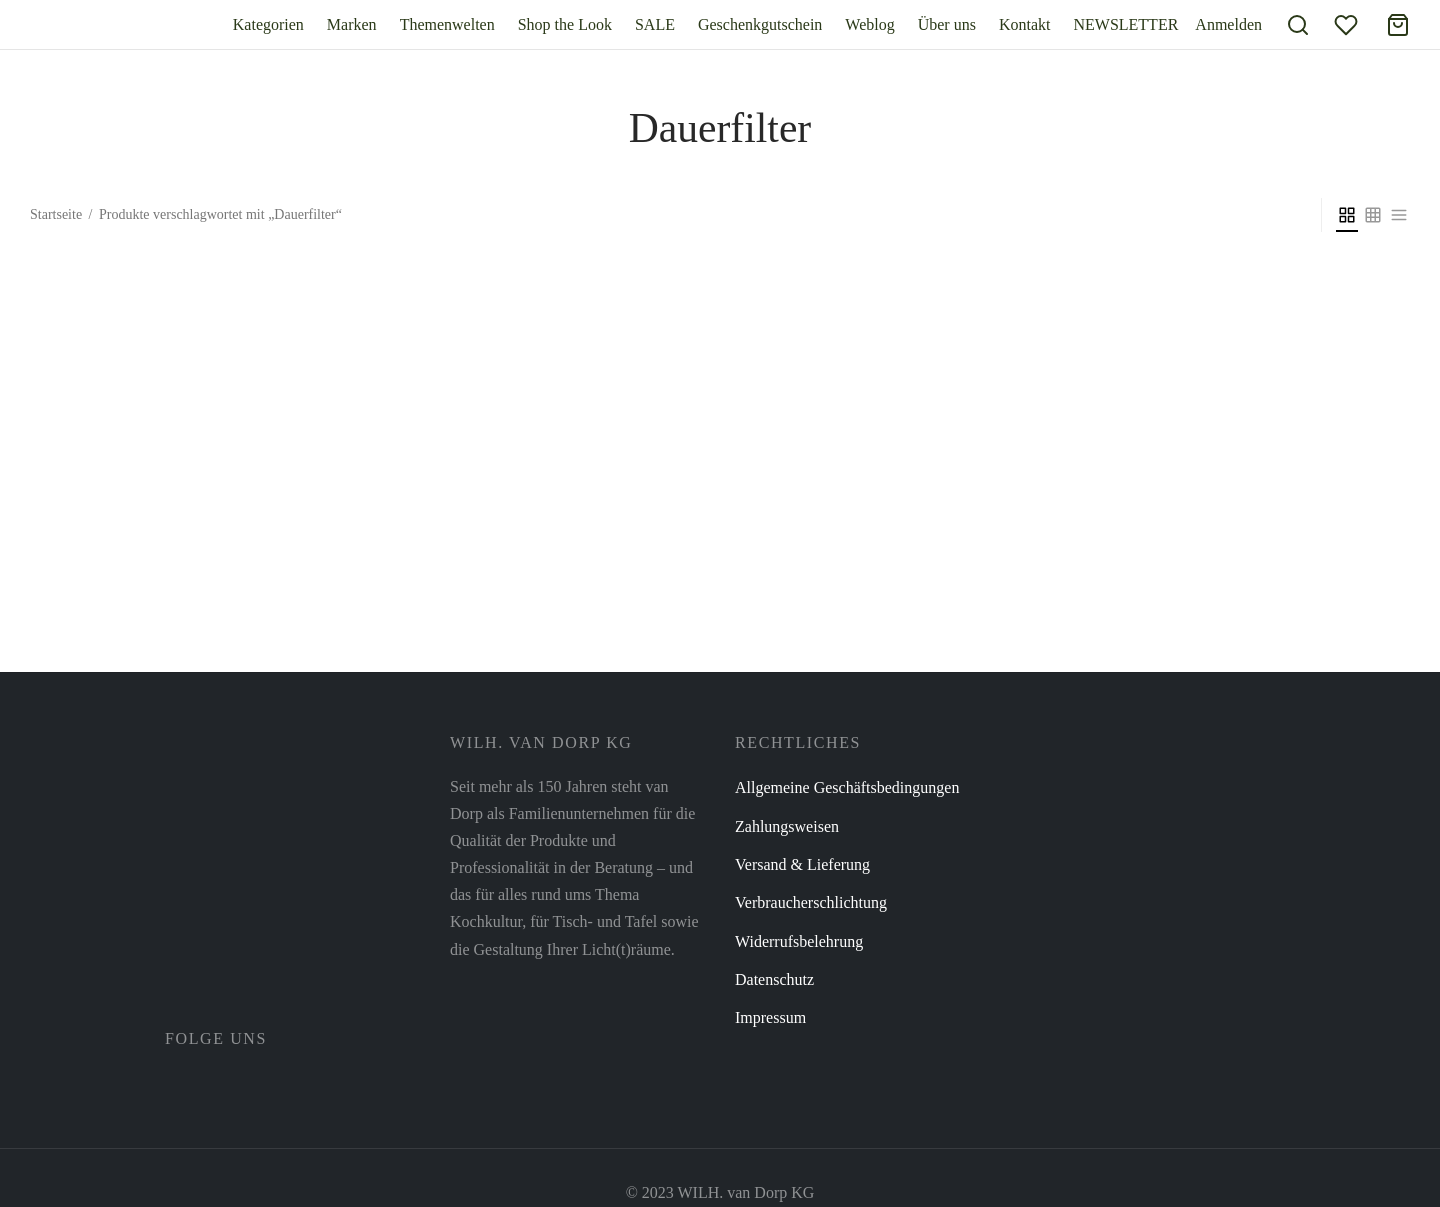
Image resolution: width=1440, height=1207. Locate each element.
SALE (655, 24)
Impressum (770, 1017)
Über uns (947, 24)
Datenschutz (774, 979)
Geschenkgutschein (760, 24)
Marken (352, 24)
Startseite (56, 214)
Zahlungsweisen (787, 826)
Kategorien (268, 24)
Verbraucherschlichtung (811, 902)
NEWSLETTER (1125, 24)
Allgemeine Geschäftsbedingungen (847, 787)
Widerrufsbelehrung (799, 941)
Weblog (869, 24)
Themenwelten (447, 24)
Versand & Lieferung (802, 864)
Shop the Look (565, 24)
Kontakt (1025, 24)
